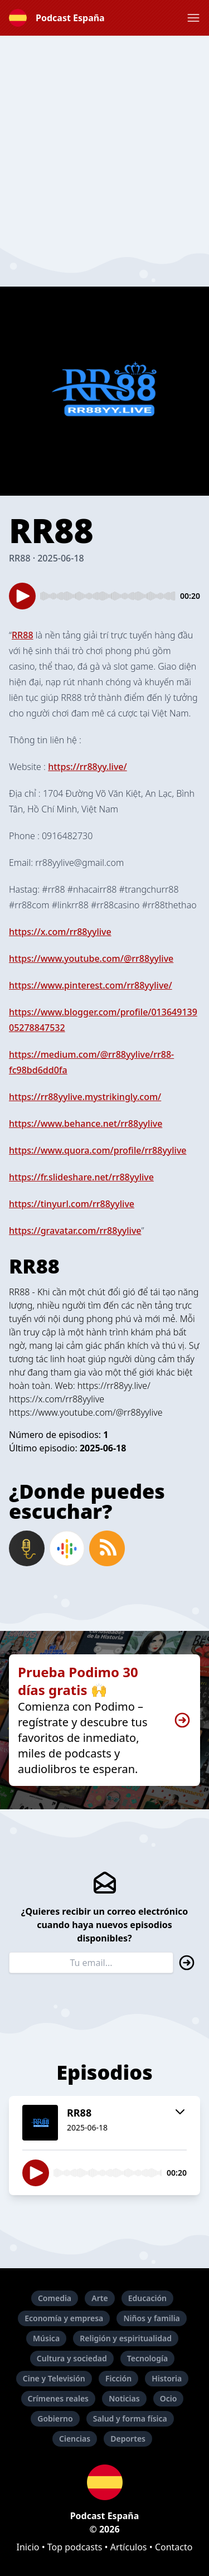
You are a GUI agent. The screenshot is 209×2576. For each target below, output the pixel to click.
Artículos (128, 2547)
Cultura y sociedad (72, 2358)
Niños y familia (151, 2318)
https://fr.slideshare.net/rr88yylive (81, 1177)
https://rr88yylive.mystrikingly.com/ (85, 1097)
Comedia (54, 2298)
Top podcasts (75, 2547)
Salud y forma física (130, 2418)
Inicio (28, 2547)
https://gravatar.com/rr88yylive (75, 1230)
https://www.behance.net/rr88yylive (85, 1123)
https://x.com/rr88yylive (60, 932)
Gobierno (54, 2418)
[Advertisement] (104, 140)
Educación (147, 2298)
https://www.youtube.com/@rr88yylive (91, 958)
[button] (193, 18)
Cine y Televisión (54, 2378)
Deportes (127, 2438)
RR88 (22, 635)
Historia (167, 2378)
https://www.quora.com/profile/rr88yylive (98, 1150)
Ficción (118, 2378)
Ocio (168, 2398)
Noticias (124, 2398)
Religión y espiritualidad (126, 2338)
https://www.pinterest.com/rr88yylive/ (90, 985)
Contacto (174, 2547)
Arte (99, 2298)
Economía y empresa (64, 2318)
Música (46, 2338)
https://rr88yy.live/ (87, 767)
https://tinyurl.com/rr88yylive (71, 1204)
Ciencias (74, 2438)
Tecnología (147, 2358)
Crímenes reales (58, 2398)
